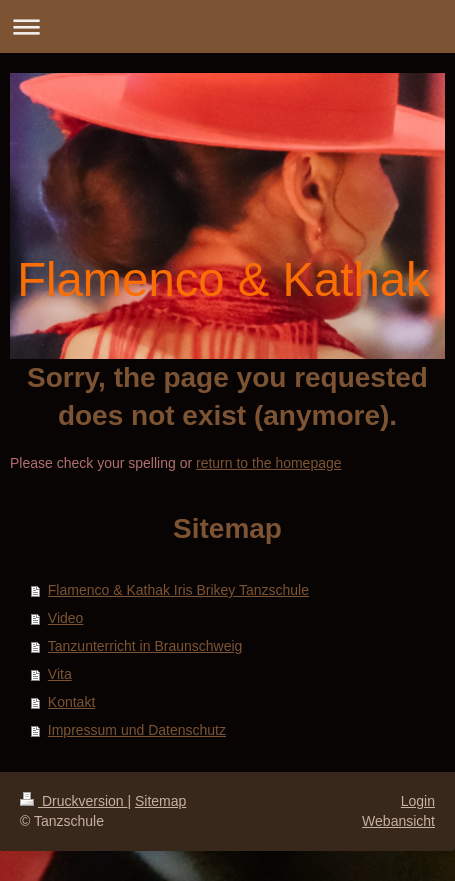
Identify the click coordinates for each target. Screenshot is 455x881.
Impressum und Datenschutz (137, 730)
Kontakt (71, 702)
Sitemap (160, 801)
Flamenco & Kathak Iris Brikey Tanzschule (178, 590)
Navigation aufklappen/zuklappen (227, 26)
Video (66, 618)
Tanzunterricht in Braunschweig (145, 646)
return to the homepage (269, 463)
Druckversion (73, 801)
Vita (60, 674)
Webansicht (398, 821)
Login (418, 801)
